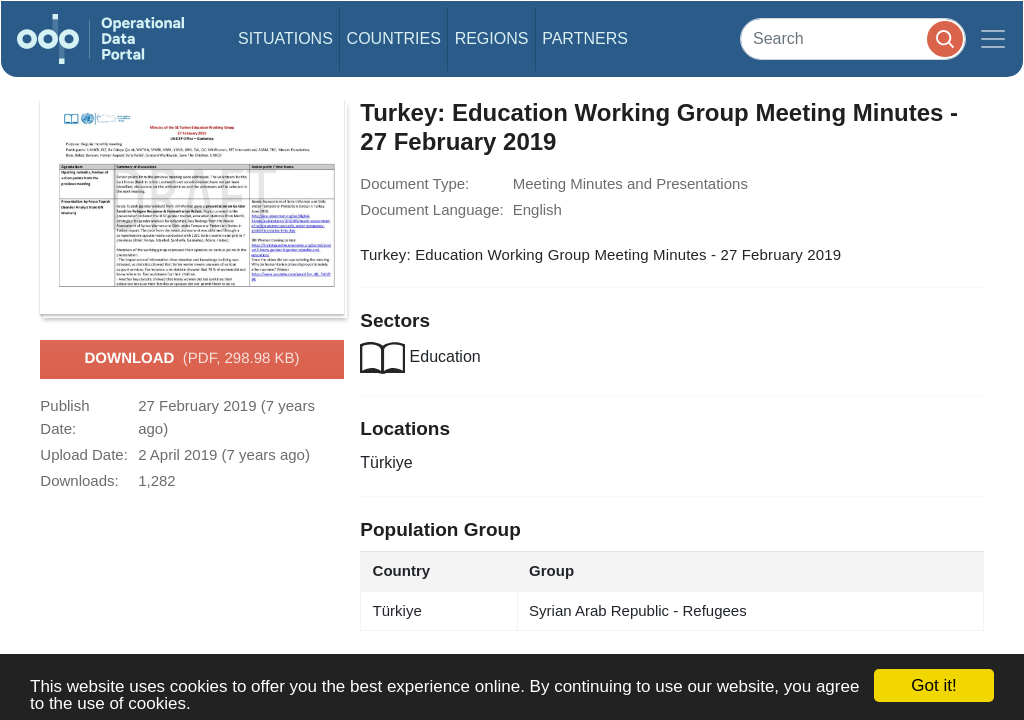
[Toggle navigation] (993, 39)
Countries (394, 38)
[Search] (853, 38)
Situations (285, 38)
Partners (585, 38)
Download (191, 359)
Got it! (933, 685)
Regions (492, 38)
